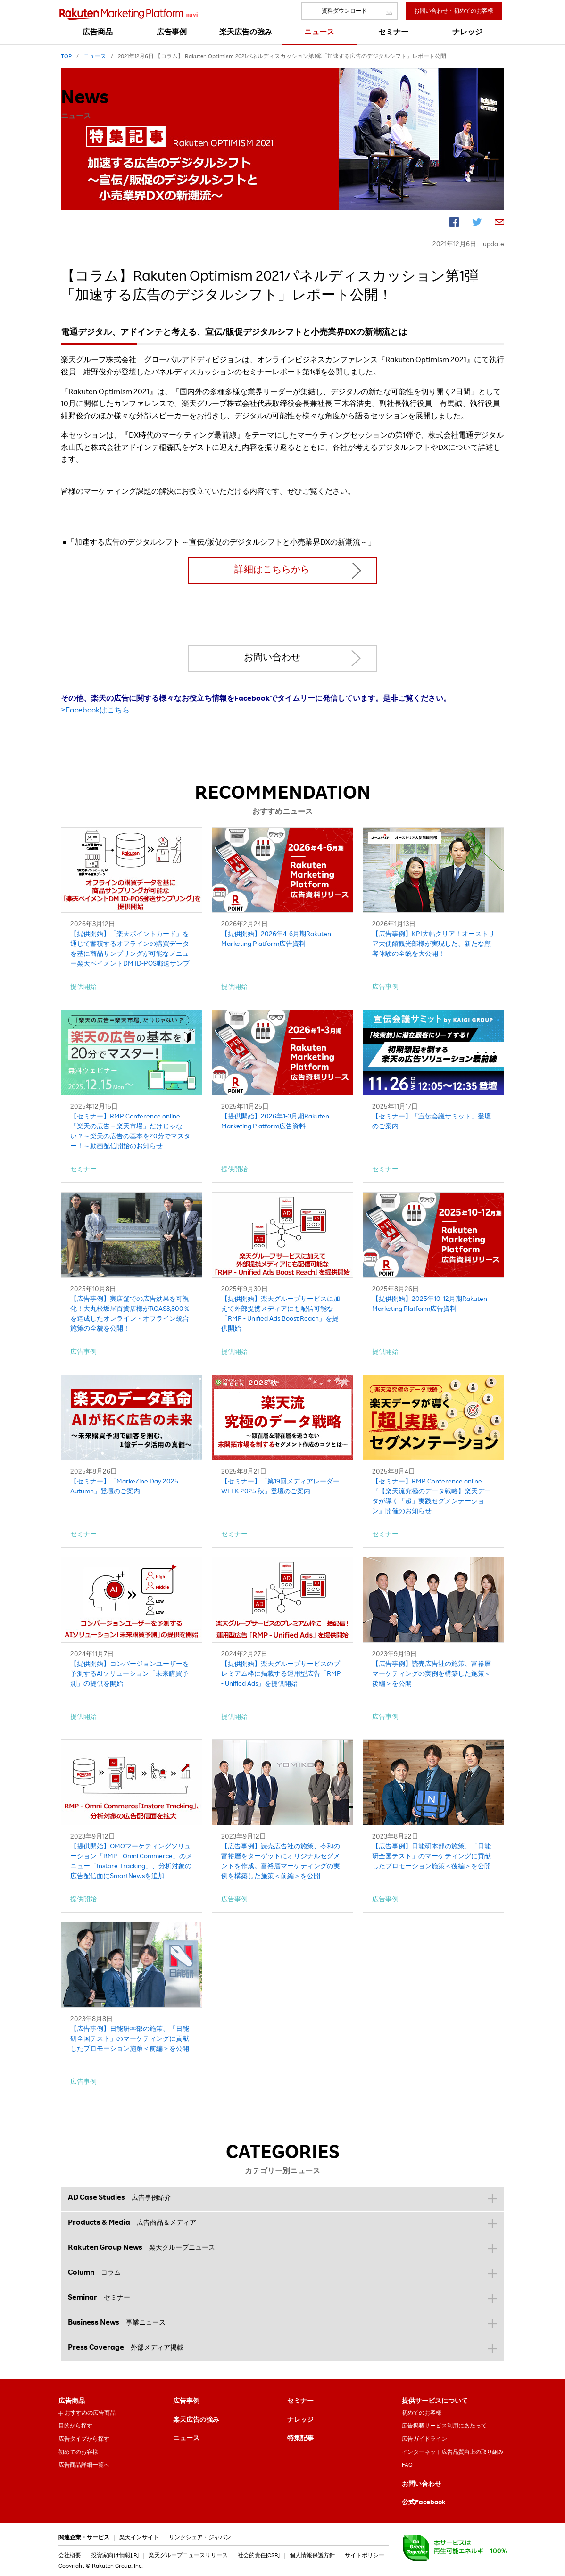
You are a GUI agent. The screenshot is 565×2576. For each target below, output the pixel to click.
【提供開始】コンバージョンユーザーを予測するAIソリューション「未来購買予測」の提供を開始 (129, 1674)
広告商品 (71, 2401)
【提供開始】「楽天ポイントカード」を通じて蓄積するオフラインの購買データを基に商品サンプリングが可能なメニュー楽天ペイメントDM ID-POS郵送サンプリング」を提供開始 (130, 950)
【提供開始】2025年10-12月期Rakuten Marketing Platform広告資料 (429, 1304)
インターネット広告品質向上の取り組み (453, 2452)
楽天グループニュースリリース (188, 2556)
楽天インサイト (139, 2538)
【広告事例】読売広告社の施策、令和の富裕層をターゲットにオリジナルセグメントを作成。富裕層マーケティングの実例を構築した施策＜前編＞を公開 (280, 1862)
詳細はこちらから (272, 570)
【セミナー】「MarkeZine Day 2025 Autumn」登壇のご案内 (124, 1487)
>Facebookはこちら (95, 711)
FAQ (407, 2465)
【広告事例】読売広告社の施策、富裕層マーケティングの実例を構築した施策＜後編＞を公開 (431, 1674)
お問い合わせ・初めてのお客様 (453, 11)
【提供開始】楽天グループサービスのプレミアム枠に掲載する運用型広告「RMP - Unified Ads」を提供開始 (281, 1674)
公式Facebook (424, 2503)
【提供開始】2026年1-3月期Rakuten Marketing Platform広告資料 (275, 1122)
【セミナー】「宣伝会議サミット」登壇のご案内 (431, 1122)
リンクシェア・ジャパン (200, 2538)
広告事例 (186, 2401)
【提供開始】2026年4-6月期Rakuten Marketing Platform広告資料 (276, 939)
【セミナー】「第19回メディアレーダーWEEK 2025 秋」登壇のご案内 (280, 1487)
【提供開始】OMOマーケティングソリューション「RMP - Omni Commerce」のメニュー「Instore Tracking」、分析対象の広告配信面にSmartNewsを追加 (131, 1862)
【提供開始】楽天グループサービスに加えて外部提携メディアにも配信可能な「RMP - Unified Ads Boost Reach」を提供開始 (280, 1314)
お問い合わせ (272, 658)
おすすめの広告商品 (90, 2413)
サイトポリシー (364, 2556)
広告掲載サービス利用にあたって (444, 2426)
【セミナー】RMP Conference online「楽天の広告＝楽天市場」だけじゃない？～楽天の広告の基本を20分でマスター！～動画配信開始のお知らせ (130, 1132)
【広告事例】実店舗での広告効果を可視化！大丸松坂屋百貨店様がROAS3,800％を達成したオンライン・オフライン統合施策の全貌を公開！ (130, 1314)
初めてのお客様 (78, 2452)
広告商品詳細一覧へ (83, 2465)
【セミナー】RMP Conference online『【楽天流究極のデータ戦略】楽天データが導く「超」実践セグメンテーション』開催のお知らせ (431, 1497)
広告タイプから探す (83, 2439)
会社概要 (69, 2556)
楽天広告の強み (196, 2420)
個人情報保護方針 (312, 2556)
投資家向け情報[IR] (115, 2556)
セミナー (300, 2401)
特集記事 (300, 2438)
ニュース (186, 2438)
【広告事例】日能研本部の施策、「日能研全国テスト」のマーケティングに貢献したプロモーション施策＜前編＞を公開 (129, 2039)
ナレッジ (300, 2420)
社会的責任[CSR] (259, 2556)
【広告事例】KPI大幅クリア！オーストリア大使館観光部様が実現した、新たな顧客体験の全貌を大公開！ (433, 944)
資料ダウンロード (344, 11)
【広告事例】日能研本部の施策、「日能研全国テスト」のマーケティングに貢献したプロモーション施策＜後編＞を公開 (431, 1857)
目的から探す (75, 2426)
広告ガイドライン (424, 2439)
